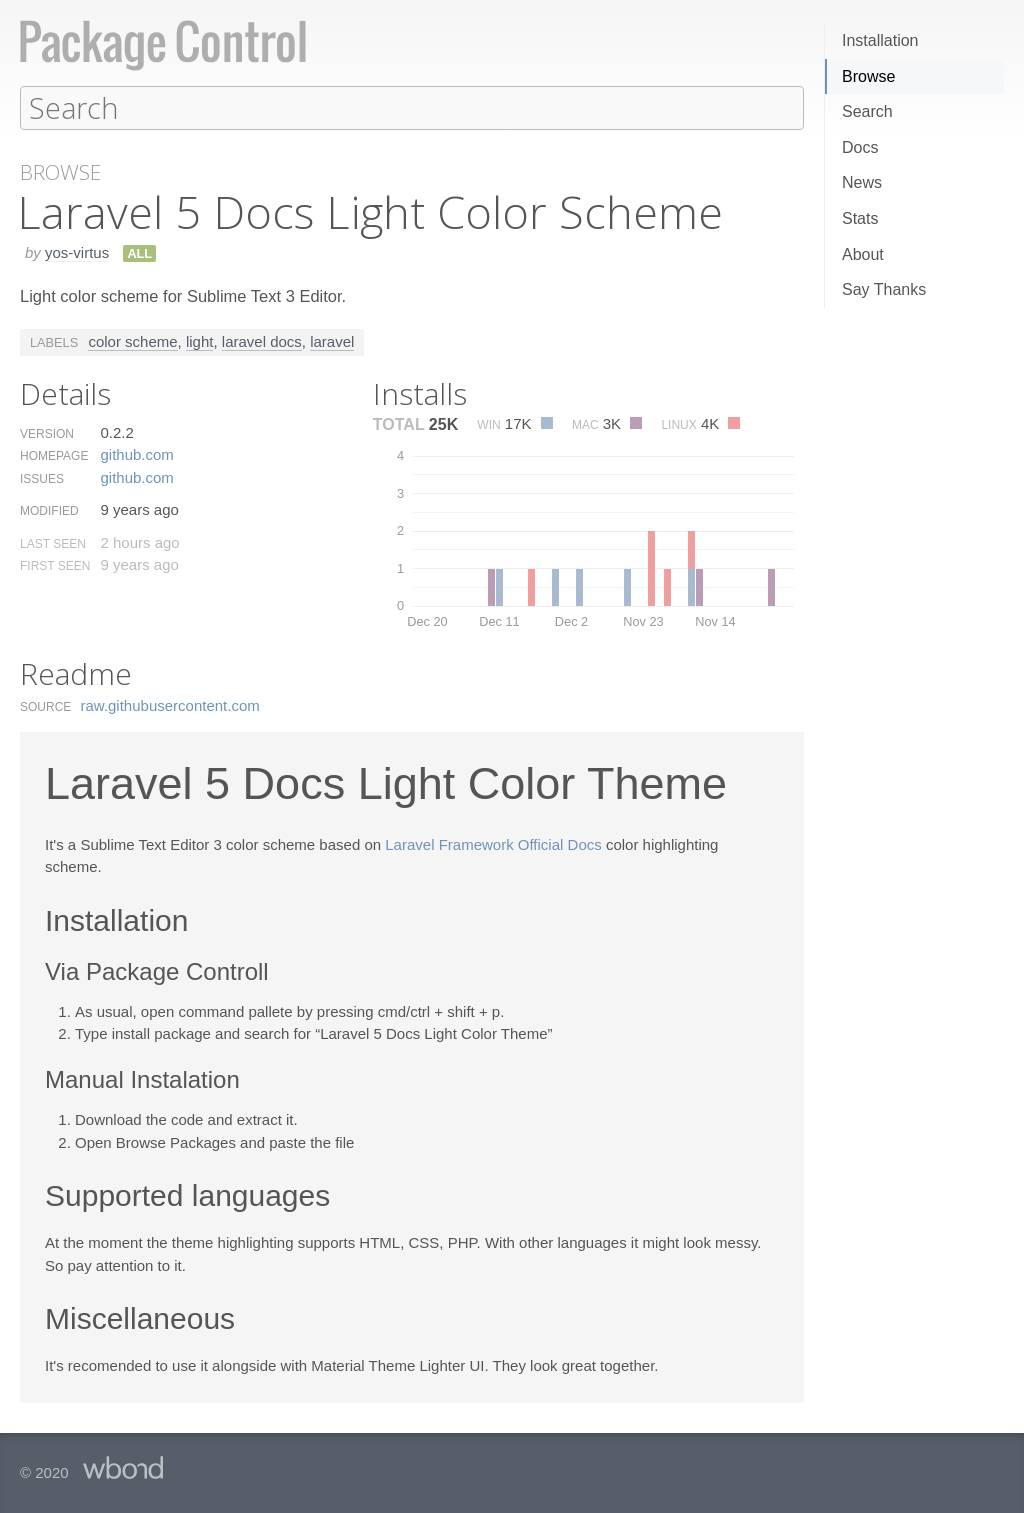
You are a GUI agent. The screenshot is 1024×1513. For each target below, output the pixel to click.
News (862, 182)
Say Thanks (884, 289)
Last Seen (53, 543)
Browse (868, 76)
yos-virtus (77, 251)
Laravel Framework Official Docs (493, 843)
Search (867, 111)
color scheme (132, 340)
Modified (49, 510)
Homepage (54, 455)
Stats (860, 218)
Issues (42, 478)
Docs (860, 147)
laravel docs (262, 340)
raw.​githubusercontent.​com (170, 704)
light (200, 340)
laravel (332, 340)
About (863, 254)
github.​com (136, 453)
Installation (880, 40)
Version (47, 433)
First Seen (55, 565)
